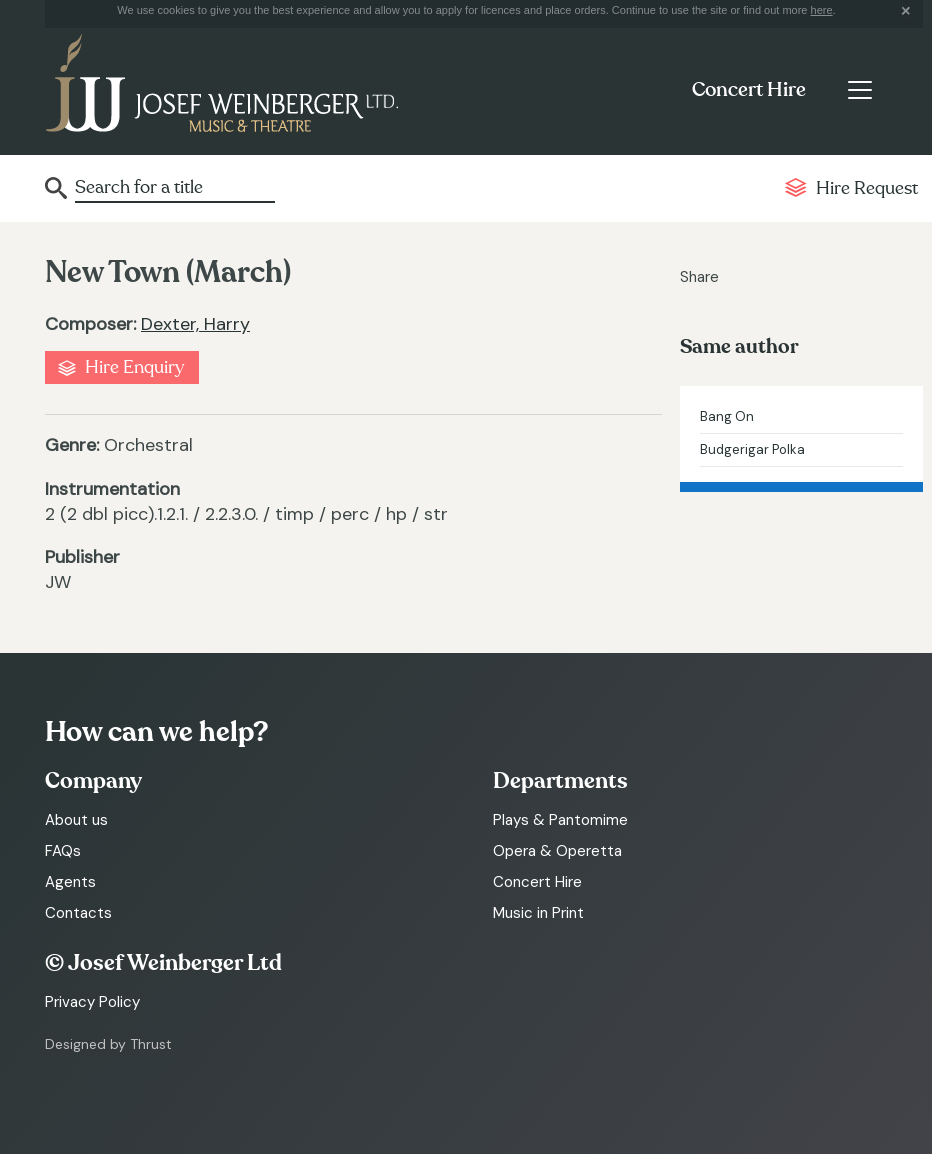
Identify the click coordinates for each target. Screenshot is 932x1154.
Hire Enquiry (134, 367)
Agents (70, 882)
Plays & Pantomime (560, 820)
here (822, 10)
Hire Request (867, 188)
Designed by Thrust (108, 1044)
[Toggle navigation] (859, 90)
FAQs (63, 851)
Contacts (78, 913)
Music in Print (538, 913)
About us (76, 820)
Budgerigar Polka (752, 449)
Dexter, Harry (195, 324)
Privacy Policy (92, 1002)
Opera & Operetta (557, 851)
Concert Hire (749, 90)
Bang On (727, 416)
